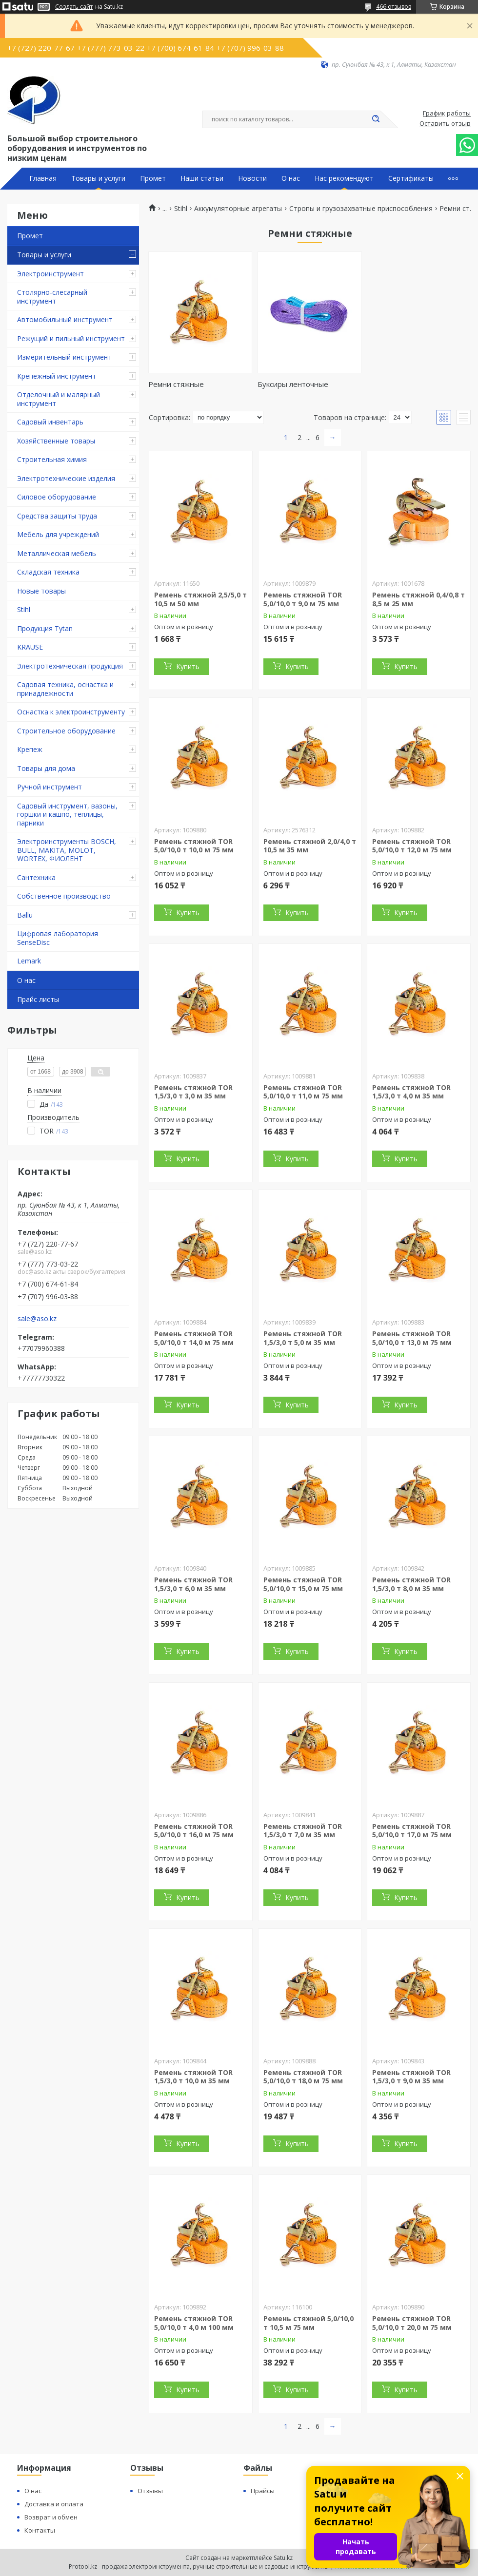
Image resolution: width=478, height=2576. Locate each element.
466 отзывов (393, 6)
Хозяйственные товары (56, 440)
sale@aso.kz (37, 1318)
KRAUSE (30, 647)
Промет (153, 178)
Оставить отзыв (445, 123)
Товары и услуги (98, 178)
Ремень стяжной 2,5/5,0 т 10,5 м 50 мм (200, 599)
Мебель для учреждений (58, 534)
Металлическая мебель (56, 553)
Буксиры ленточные (293, 384)
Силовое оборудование (56, 496)
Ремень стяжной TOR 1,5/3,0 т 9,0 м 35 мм (411, 2077)
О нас (290, 178)
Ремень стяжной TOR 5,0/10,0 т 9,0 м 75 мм (302, 599)
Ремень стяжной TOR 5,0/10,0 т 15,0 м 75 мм (303, 1584)
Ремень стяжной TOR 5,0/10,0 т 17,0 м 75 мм (412, 1831)
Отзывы (150, 2490)
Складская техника (48, 572)
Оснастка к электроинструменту (71, 711)
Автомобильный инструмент (65, 319)
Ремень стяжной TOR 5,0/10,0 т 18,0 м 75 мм (303, 2077)
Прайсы (263, 2490)
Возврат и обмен (51, 2517)
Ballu (25, 915)
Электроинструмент (50, 273)
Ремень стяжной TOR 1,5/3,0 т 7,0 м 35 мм (302, 1831)
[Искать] (375, 119)
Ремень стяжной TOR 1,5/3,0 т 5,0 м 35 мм (302, 1338)
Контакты (39, 2530)
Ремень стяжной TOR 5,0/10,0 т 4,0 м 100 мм (194, 2323)
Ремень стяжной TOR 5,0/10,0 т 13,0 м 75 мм (412, 1338)
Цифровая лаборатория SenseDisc (57, 938)
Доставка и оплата (53, 2503)
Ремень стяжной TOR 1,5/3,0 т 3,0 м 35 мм (193, 1092)
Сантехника (36, 877)
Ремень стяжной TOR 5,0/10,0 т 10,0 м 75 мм (194, 846)
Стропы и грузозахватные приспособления (361, 208)
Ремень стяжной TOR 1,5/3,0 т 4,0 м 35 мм (411, 1092)
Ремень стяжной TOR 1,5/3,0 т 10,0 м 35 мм (193, 2077)
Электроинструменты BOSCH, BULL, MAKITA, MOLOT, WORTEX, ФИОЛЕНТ (66, 850)
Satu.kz (283, 2558)
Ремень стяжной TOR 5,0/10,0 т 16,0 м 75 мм (194, 1831)
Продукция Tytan (45, 628)
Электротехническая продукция (70, 666)
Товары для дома (46, 768)
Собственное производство (64, 896)
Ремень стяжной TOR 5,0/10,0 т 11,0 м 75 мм (303, 1092)
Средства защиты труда (57, 515)
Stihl (23, 609)
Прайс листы (38, 999)
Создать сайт (74, 6)
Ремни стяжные (176, 384)
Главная (43, 178)
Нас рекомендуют (344, 178)
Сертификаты (411, 178)
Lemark (29, 960)
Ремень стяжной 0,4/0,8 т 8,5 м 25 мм (418, 599)
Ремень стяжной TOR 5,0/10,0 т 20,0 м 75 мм (412, 2323)
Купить (187, 666)
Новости (252, 178)
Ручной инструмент (49, 786)
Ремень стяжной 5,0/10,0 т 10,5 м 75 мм (308, 2323)
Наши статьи (201, 178)
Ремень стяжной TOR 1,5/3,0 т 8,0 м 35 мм (411, 1584)
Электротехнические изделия (66, 478)
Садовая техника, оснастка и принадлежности (65, 689)
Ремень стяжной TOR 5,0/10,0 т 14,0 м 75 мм (194, 1338)
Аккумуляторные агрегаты (238, 208)
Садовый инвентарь (50, 421)
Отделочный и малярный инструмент (58, 399)
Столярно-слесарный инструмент (52, 297)
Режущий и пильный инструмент (71, 338)
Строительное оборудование (66, 730)
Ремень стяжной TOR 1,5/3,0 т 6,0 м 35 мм (193, 1584)
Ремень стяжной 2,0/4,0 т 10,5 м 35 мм (309, 846)
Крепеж (29, 749)
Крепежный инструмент (56, 376)
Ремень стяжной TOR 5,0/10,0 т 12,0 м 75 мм (412, 846)
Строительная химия (52, 459)
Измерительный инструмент (64, 357)
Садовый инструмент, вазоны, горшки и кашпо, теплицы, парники (67, 814)
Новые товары (41, 591)
